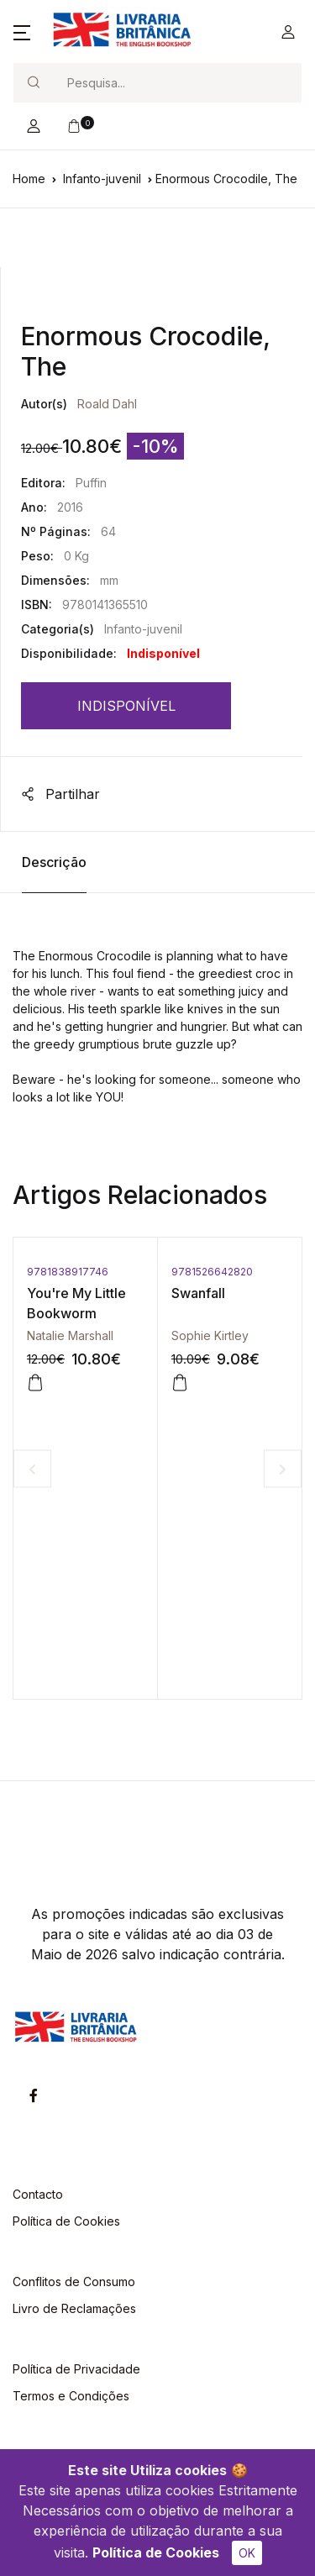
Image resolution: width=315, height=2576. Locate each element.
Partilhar (60, 794)
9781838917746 (67, 1271)
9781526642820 (212, 1271)
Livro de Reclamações (74, 2308)
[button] (21, 32)
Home (29, 178)
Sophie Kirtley (210, 1335)
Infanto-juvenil (102, 178)
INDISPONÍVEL (126, 705)
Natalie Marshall (70, 1335)
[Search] (177, 83)
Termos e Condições (71, 2396)
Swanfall (198, 1293)
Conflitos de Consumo (74, 2281)
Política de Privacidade (76, 2369)
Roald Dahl (107, 404)
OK (247, 2553)
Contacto (38, 2194)
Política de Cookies (155, 2552)
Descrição (54, 862)
